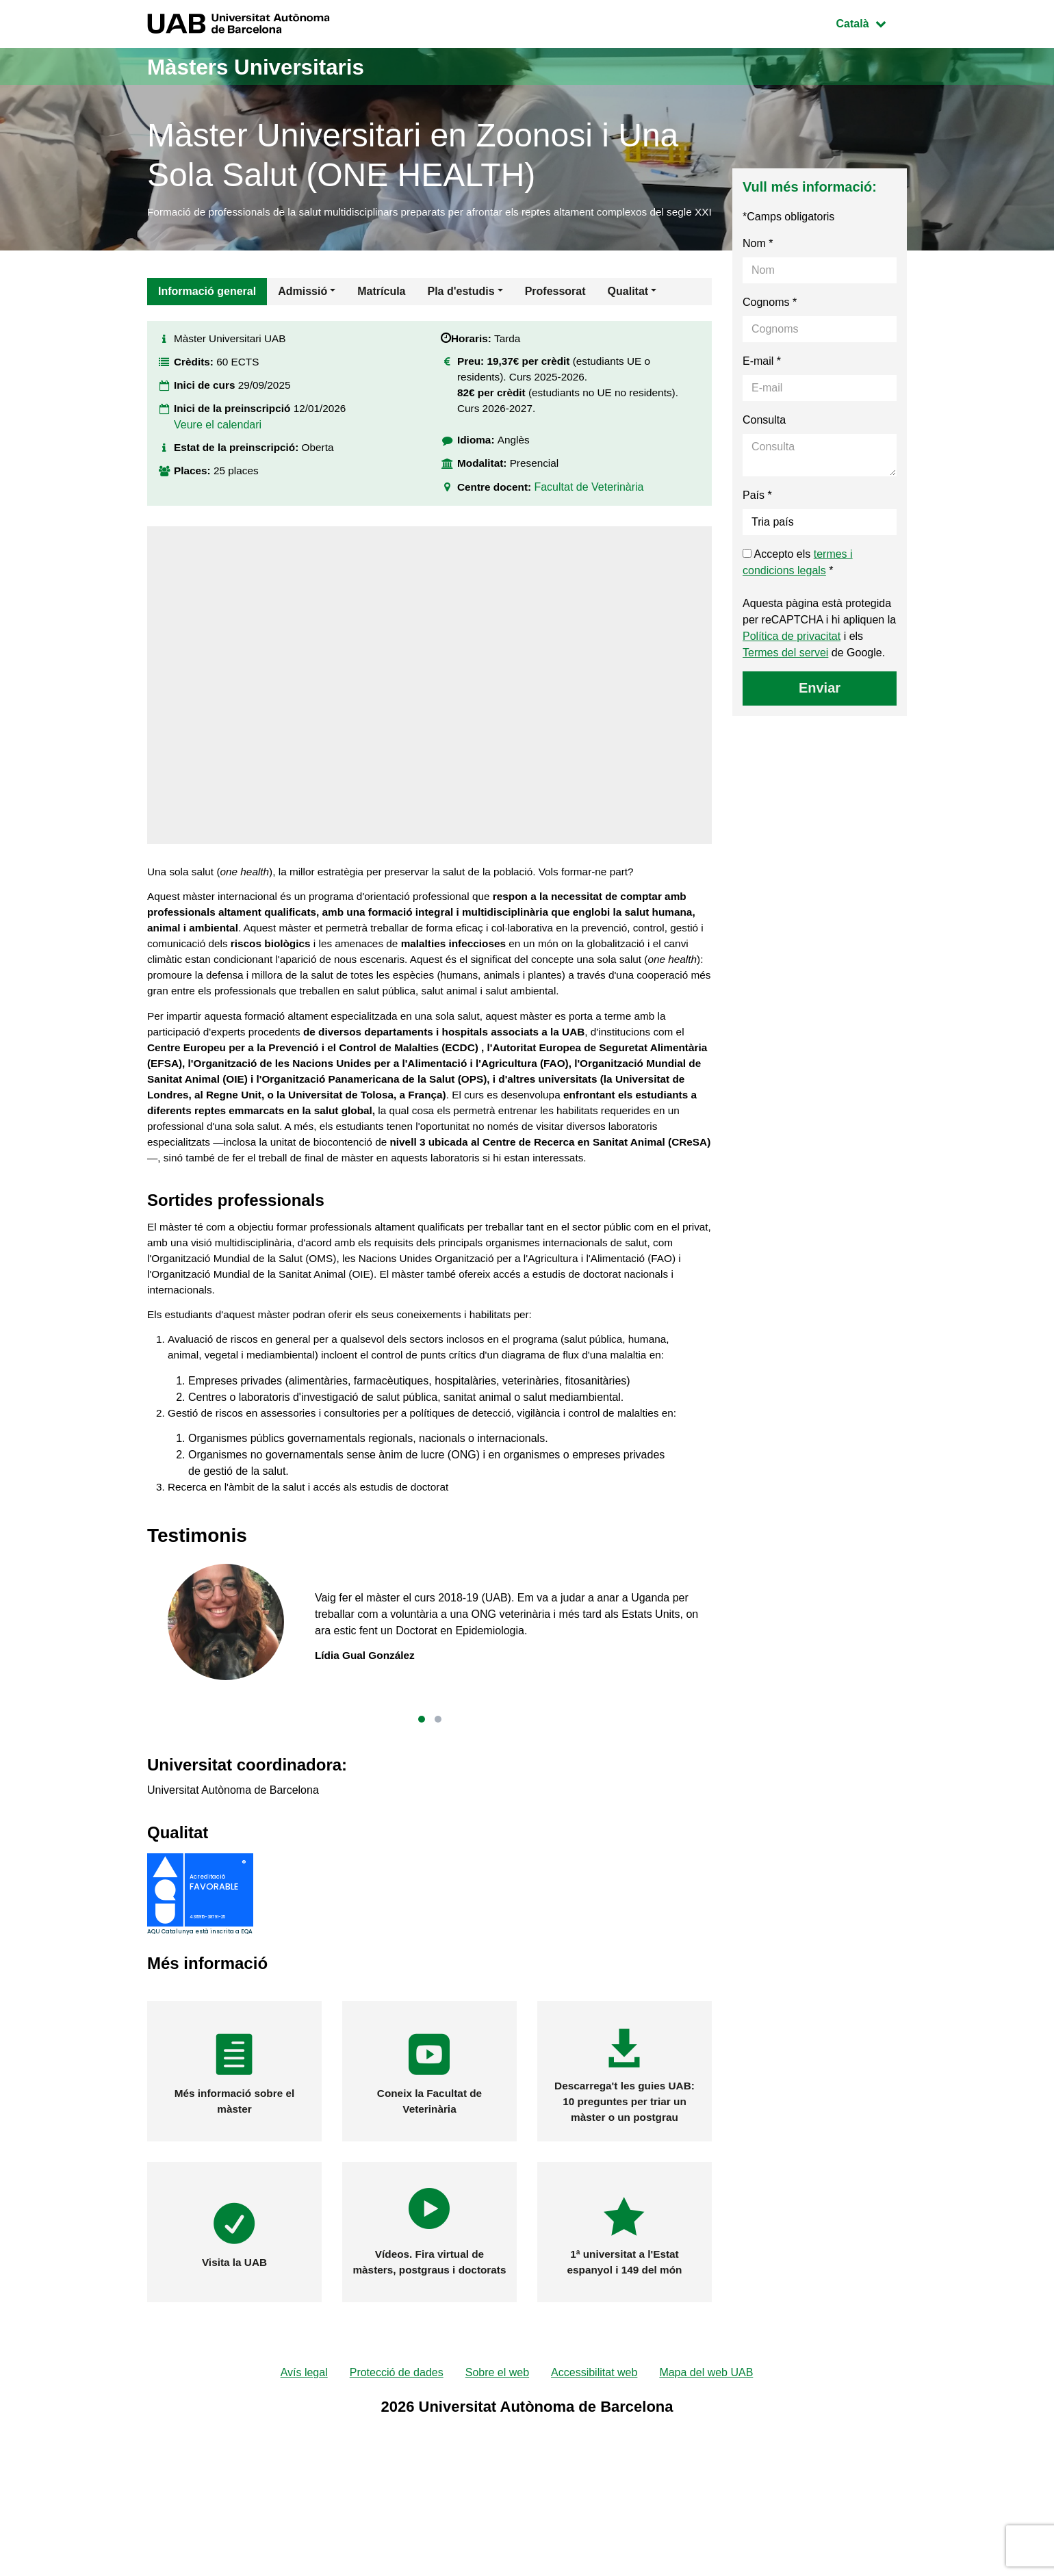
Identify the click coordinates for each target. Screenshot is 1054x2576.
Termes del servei (785, 670)
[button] (421, 1824)
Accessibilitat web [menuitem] (594, 2478)
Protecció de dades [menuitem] (397, 2478)
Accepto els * (798, 580)
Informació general (207, 309)
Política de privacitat (791, 654)
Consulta (764, 437)
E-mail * (762, 379)
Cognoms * (770, 320)
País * (757, 513)
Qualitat (628, 309)
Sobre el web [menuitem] (497, 2478)
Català (871, 22)
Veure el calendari (217, 448)
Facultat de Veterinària (592, 514)
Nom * (758, 261)
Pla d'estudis (461, 309)
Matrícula (381, 309)
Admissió (302, 309)
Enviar (819, 705)
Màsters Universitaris (271, 66)
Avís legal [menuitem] (304, 2478)
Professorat (555, 309)
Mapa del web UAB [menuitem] (706, 2478)
